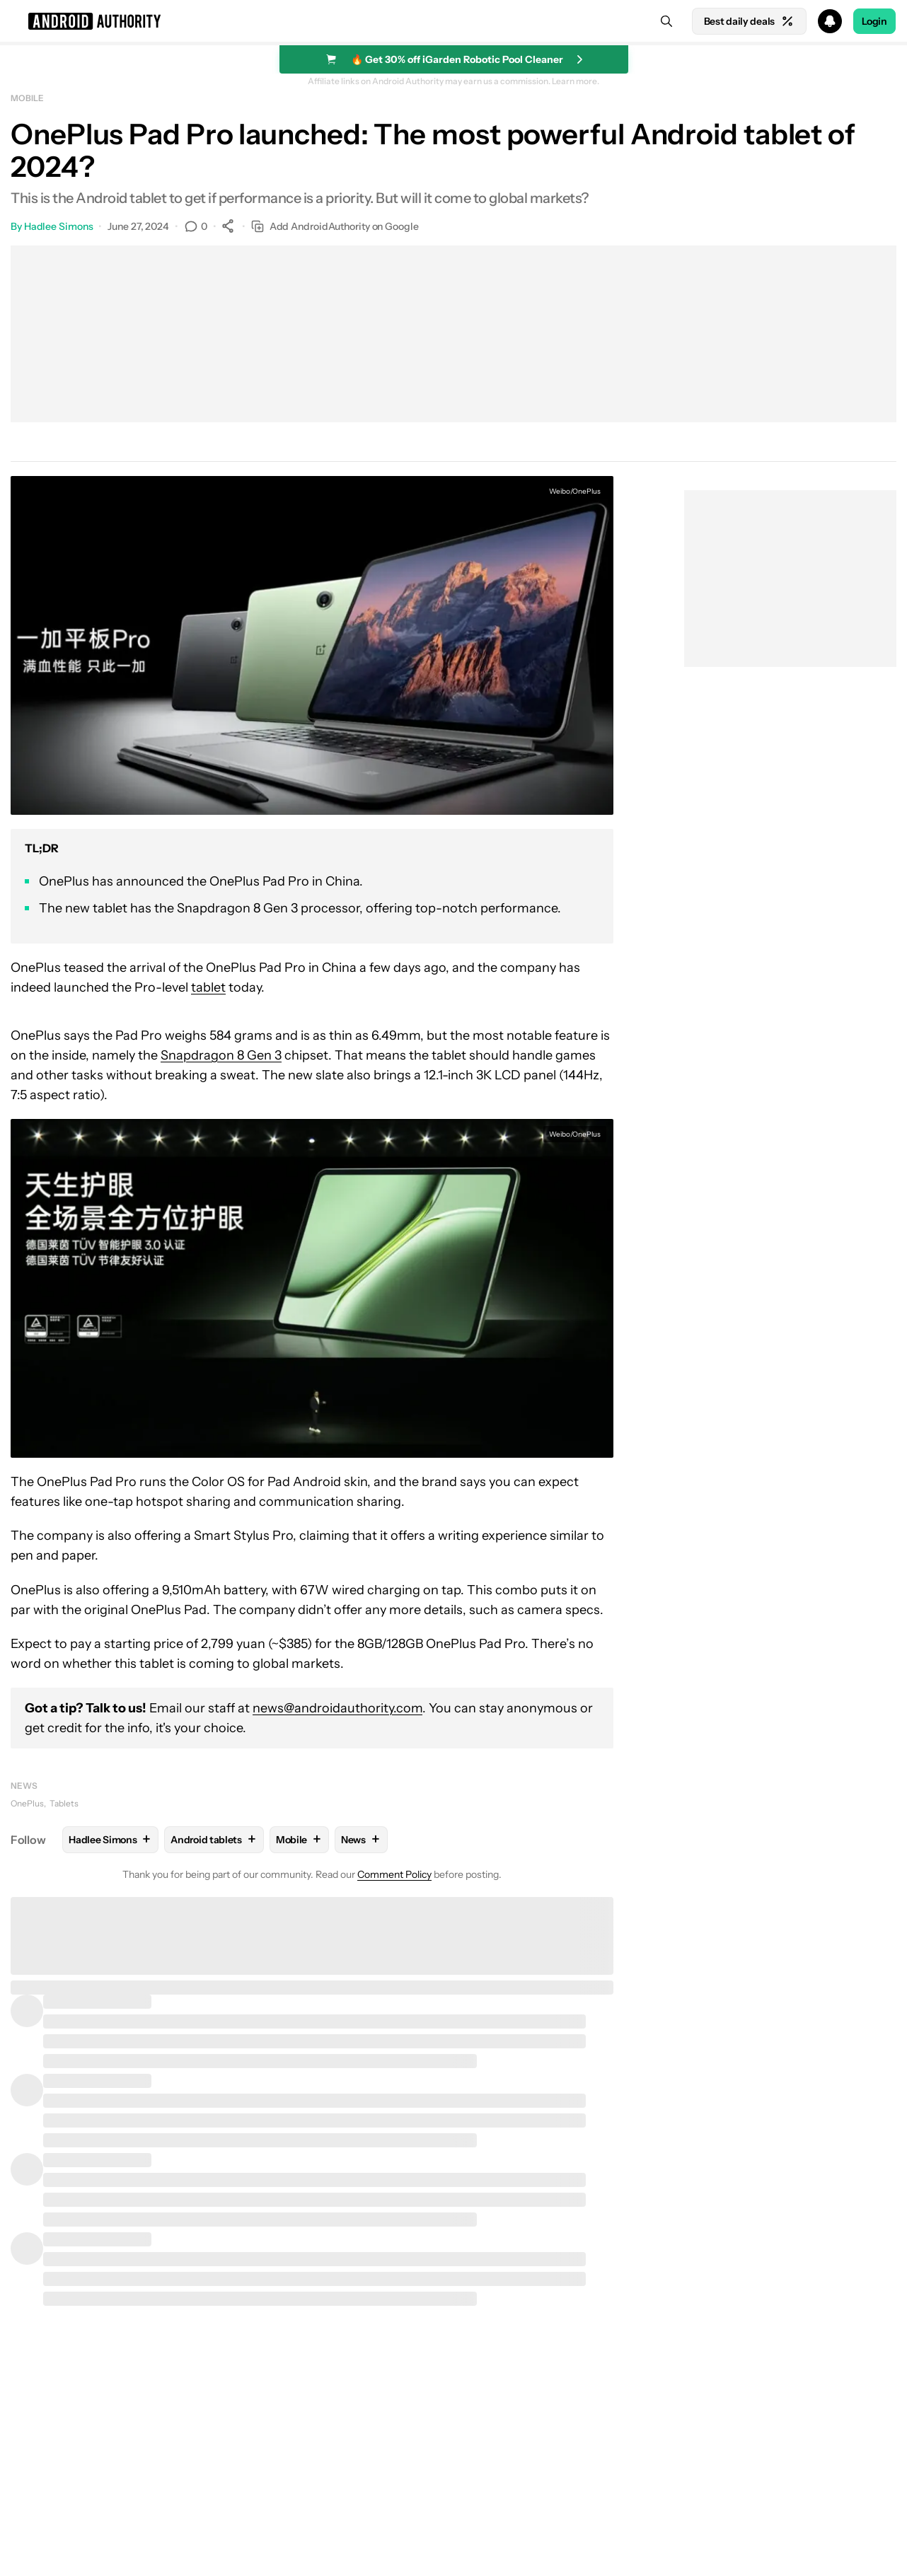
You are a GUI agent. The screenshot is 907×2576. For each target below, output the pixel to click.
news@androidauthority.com (337, 1708)
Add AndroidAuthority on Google (335, 226)
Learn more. (575, 81)
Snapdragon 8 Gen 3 (221, 1055)
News (24, 1785)
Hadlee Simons (58, 226)
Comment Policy (394, 1874)
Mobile (27, 98)
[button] (453, 21)
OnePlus (27, 1803)
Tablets (64, 1803)
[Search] (666, 21)
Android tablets (214, 1839)
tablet (208, 987)
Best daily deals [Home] (749, 21)
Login (874, 21)
